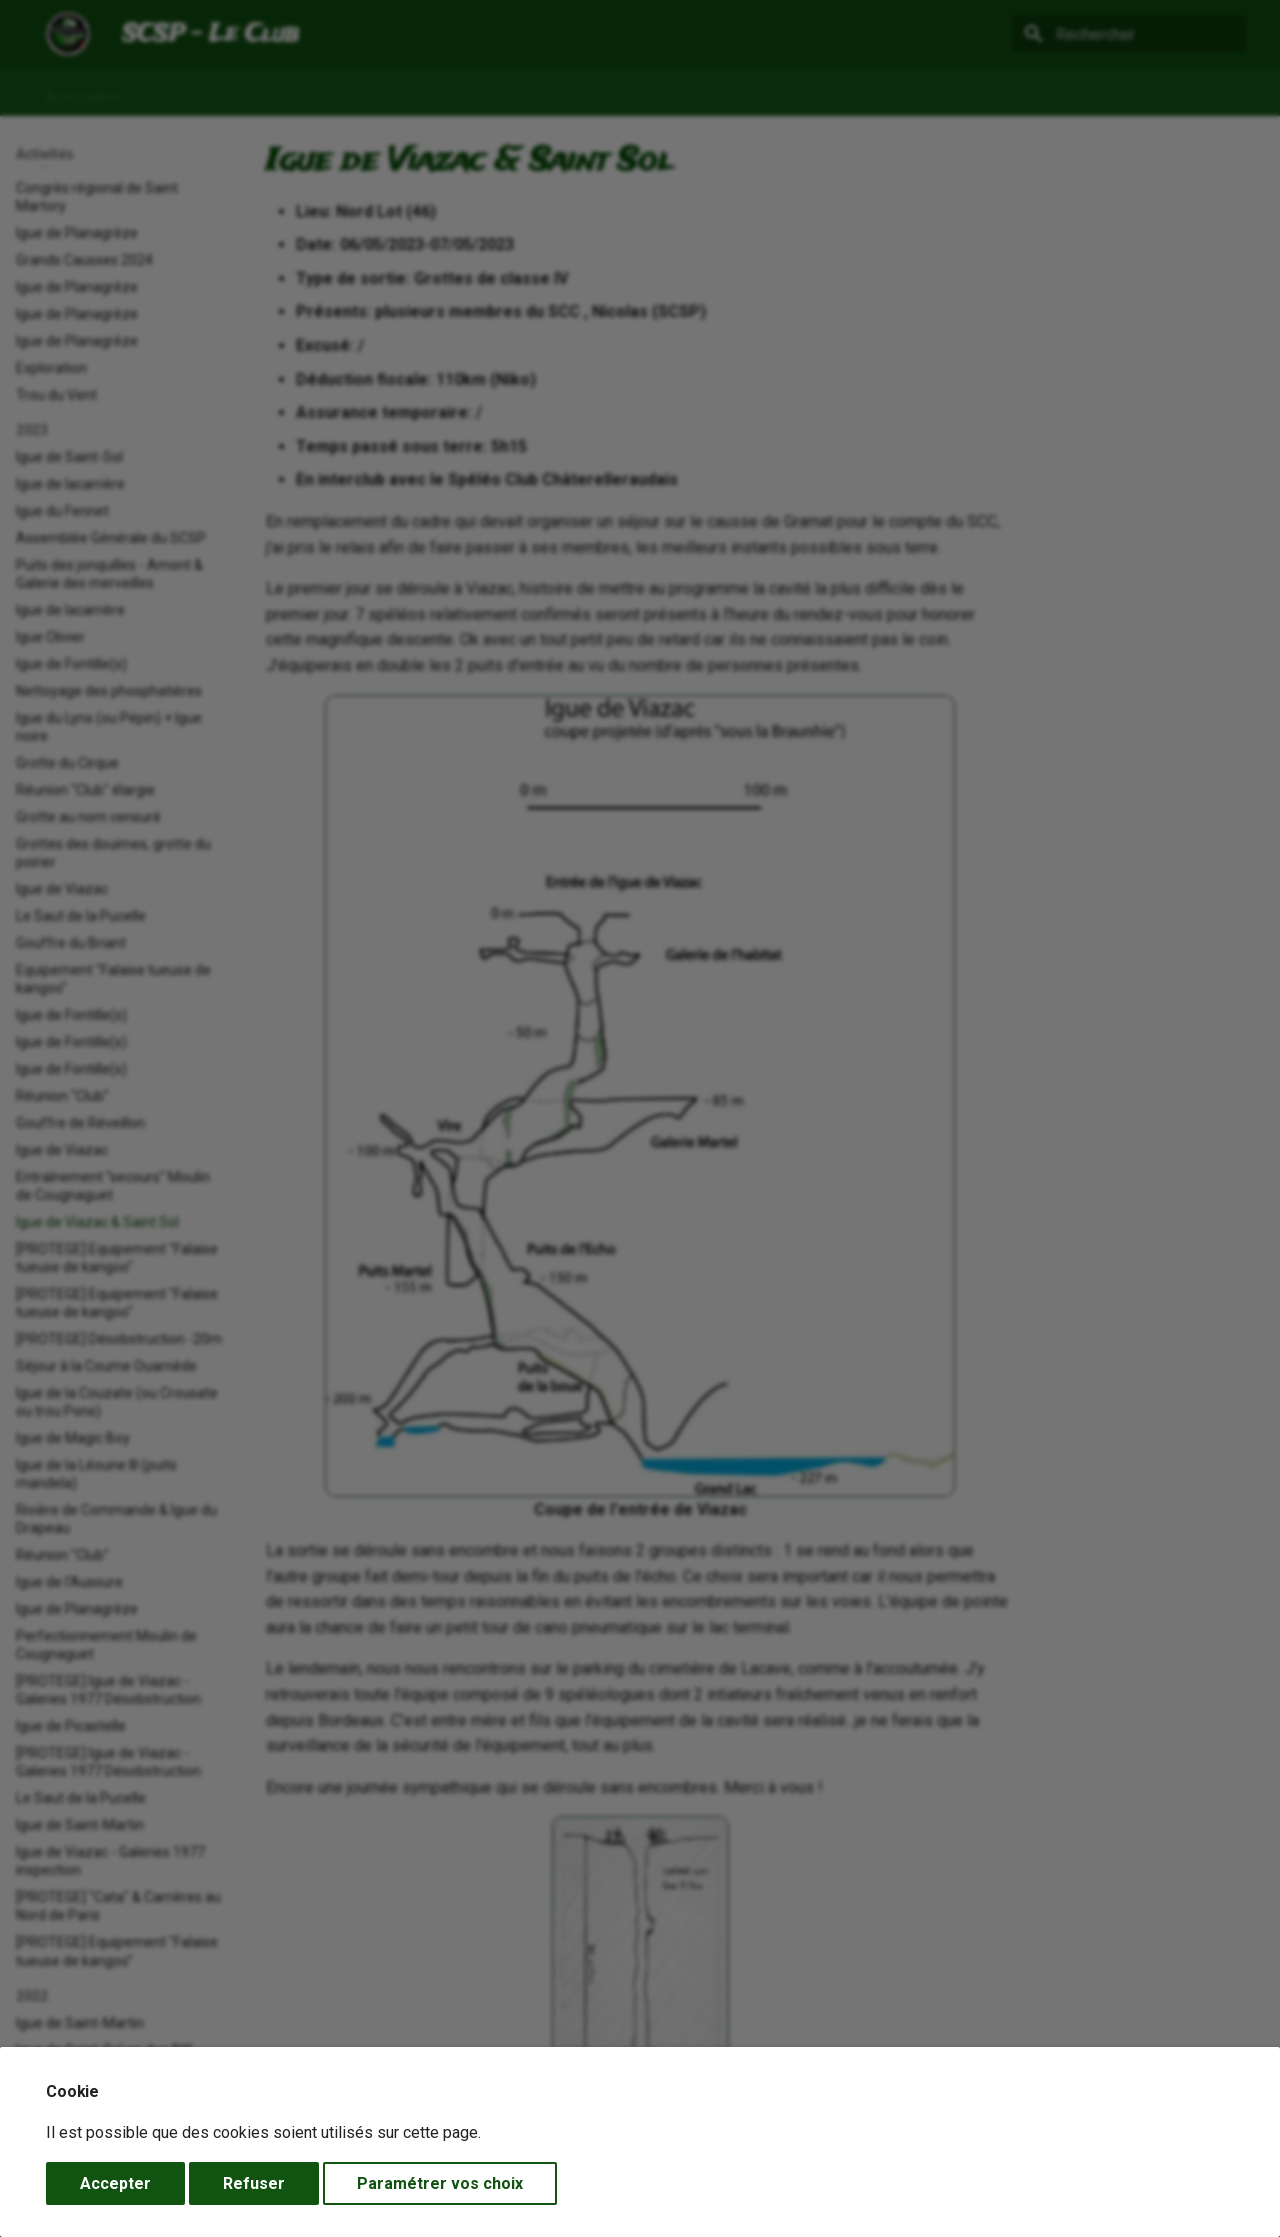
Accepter (115, 2183)
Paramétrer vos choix (440, 2183)
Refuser (254, 2183)
